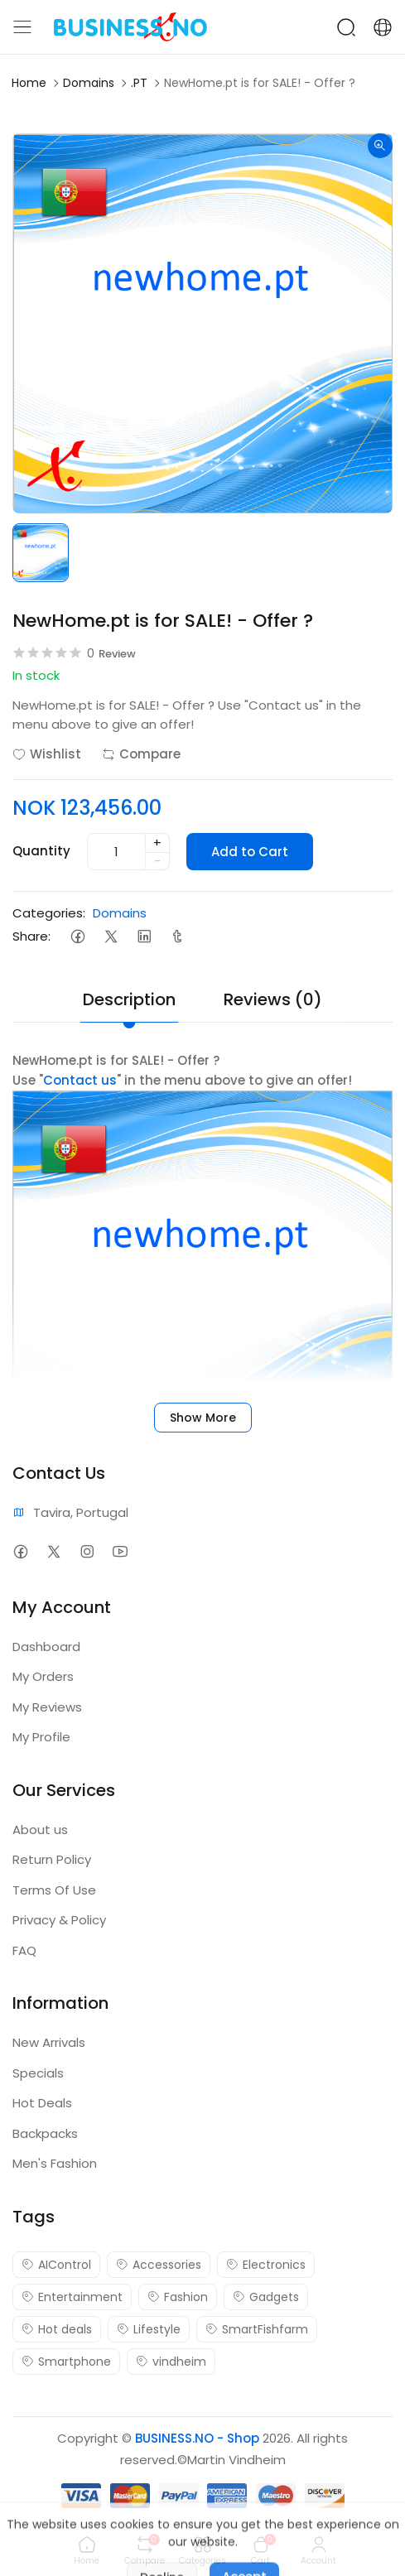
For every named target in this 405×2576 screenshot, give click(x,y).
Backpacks (45, 2133)
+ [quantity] (157, 842)
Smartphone (66, 2361)
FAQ (24, 1950)
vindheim (171, 2361)
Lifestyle (149, 2329)
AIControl (56, 2264)
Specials (38, 2073)
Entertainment (72, 2297)
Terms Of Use (54, 1890)
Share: (31, 936)
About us (40, 1829)
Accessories (158, 2264)
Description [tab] (129, 999)
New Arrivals (48, 2042)
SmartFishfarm (256, 2329)
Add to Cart (249, 851)
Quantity (41, 850)
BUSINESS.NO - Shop (197, 2438)
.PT (139, 83)
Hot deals (57, 2329)
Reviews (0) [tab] (273, 999)
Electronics (266, 2264)
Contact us (80, 1080)
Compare (141, 754)
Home (29, 83)
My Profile (41, 1736)
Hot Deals (42, 2102)
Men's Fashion (54, 2163)
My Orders (43, 1676)
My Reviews (47, 1707)
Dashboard (46, 1646)
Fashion (177, 2297)
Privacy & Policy (59, 1919)
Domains (88, 83)
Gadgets (266, 2297)
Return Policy (51, 1859)
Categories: (48, 913)
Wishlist (46, 754)
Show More (203, 1417)
